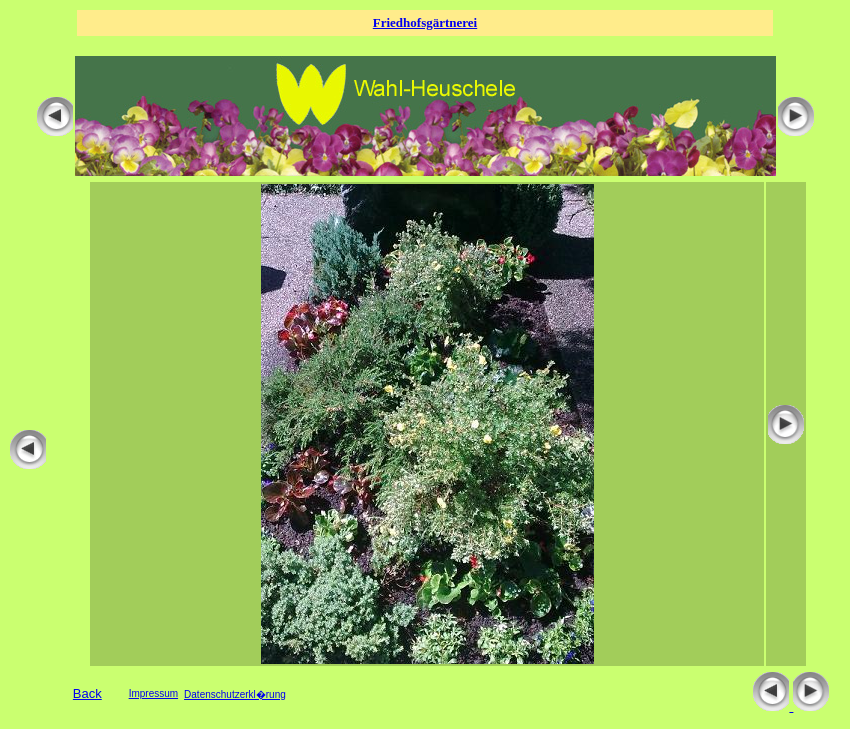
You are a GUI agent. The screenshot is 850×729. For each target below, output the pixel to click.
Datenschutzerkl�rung (235, 694)
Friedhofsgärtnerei (425, 22)
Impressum (153, 693)
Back (87, 693)
